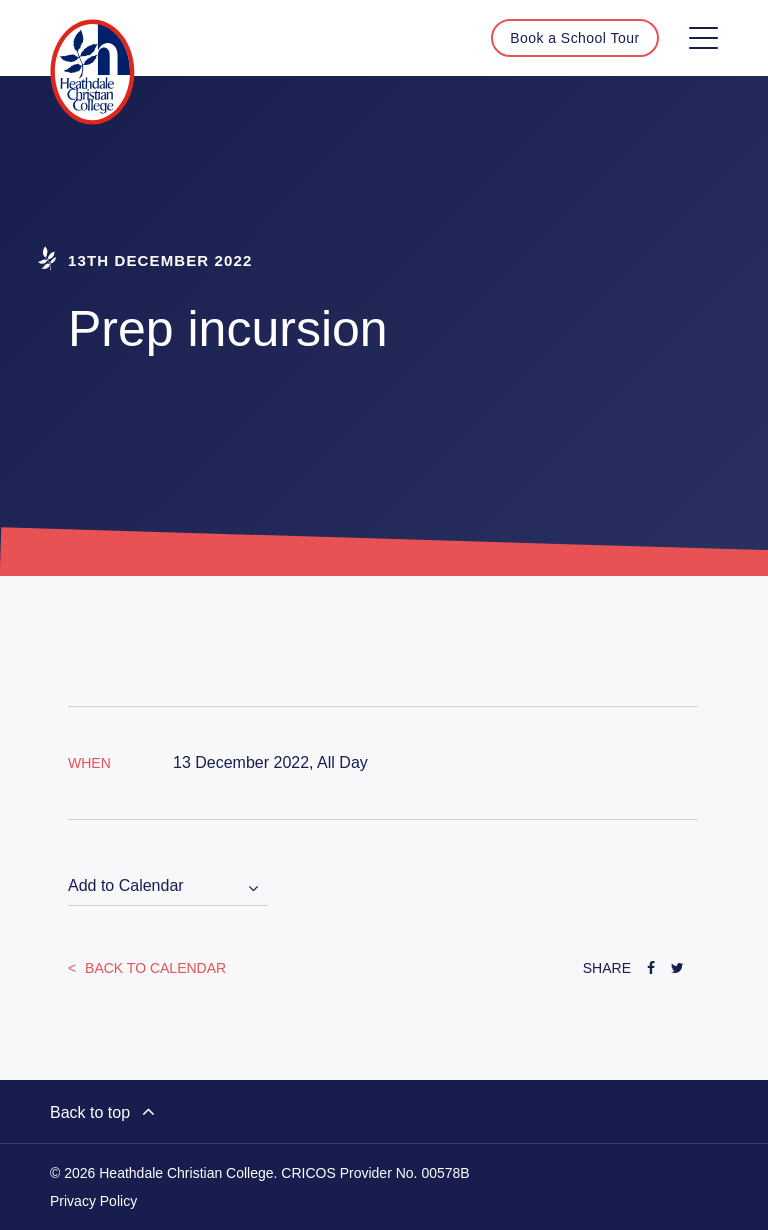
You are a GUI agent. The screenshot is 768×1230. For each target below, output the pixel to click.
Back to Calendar (153, 968)
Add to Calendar (126, 885)
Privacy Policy (93, 1201)
